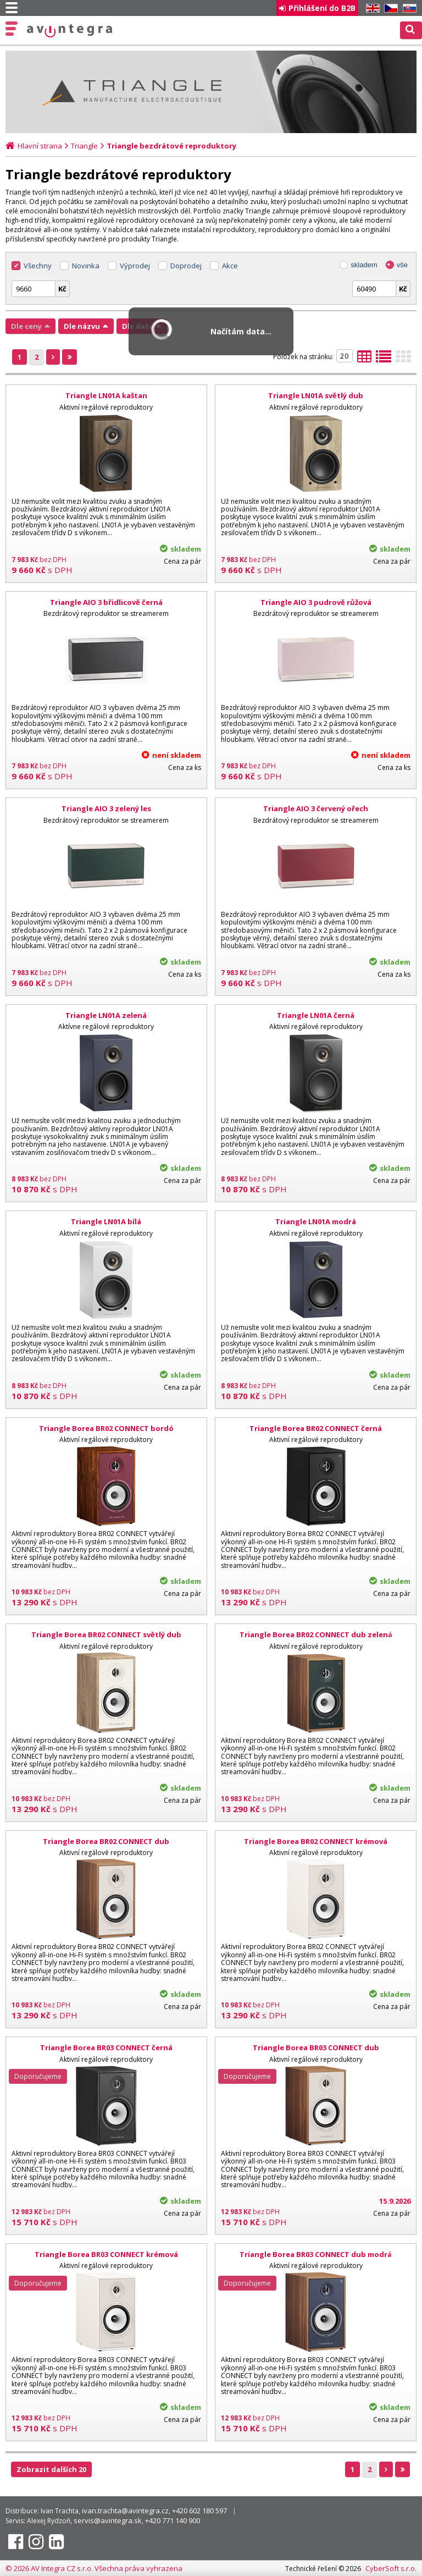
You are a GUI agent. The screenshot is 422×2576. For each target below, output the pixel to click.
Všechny (38, 266)
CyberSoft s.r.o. (391, 2568)
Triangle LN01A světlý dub (315, 395)
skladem (364, 265)
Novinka (85, 266)
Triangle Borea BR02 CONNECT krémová (315, 1841)
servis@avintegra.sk (108, 2520)
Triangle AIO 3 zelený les (106, 808)
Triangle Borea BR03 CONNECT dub (316, 2047)
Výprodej (135, 266)
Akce (230, 266)
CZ (389, 8)
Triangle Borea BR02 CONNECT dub (106, 1841)
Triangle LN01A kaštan (106, 395)
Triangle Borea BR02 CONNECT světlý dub (106, 1634)
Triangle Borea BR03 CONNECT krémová (106, 2254)
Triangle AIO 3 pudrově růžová (315, 602)
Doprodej (186, 266)
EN (371, 8)
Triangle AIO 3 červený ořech (315, 808)
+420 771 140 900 (172, 2520)
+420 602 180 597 (199, 2511)
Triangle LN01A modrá (315, 1221)
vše (402, 265)
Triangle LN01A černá (315, 1015)
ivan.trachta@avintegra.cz (125, 2511)
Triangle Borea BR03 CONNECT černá (106, 2047)
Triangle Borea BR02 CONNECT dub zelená (316, 1634)
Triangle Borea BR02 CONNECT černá (315, 1428)
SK (407, 8)
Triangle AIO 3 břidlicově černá (106, 602)
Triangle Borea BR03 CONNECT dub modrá (316, 2254)
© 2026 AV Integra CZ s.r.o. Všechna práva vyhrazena (93, 2568)
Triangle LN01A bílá (106, 1221)
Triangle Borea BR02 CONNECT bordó (106, 1428)
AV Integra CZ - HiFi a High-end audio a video (69, 30)
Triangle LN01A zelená (106, 1015)
